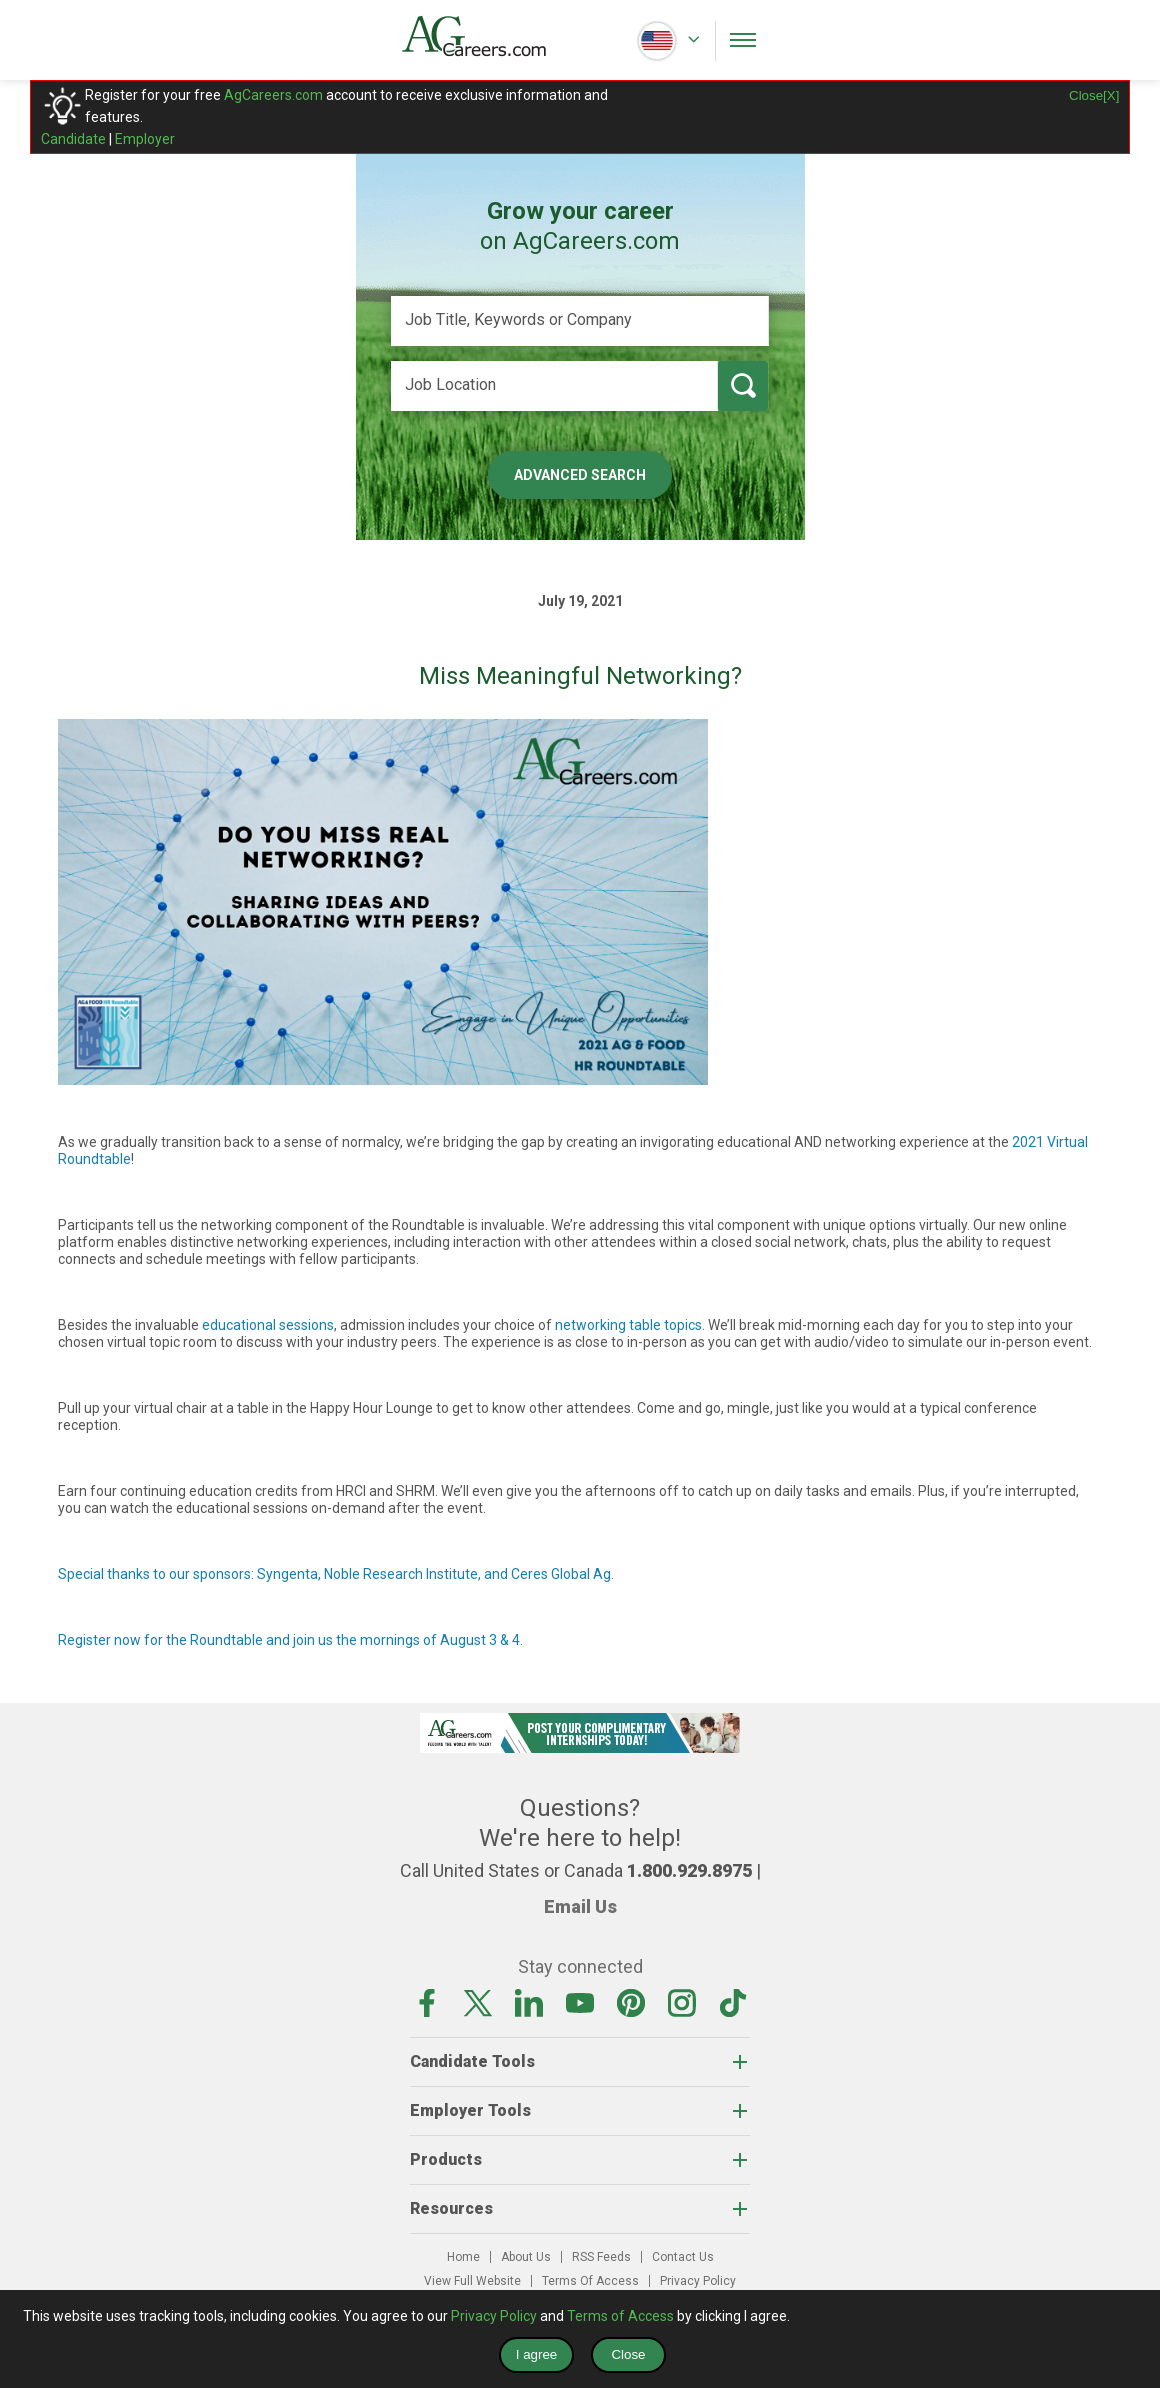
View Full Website (472, 2281)
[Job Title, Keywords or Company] (580, 321)
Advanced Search (580, 475)
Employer (145, 139)
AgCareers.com (273, 95)
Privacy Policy (698, 2281)
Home (463, 2257)
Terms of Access (620, 2316)
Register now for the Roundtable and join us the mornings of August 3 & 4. (290, 1640)
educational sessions (268, 1325)
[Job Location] (554, 386)
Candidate (73, 139)
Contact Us (683, 2257)
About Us (526, 2257)
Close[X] (1094, 95)
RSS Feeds (601, 2257)
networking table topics (628, 1325)
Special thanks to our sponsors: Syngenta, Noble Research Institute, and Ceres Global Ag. (336, 1574)
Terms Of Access (590, 2281)
